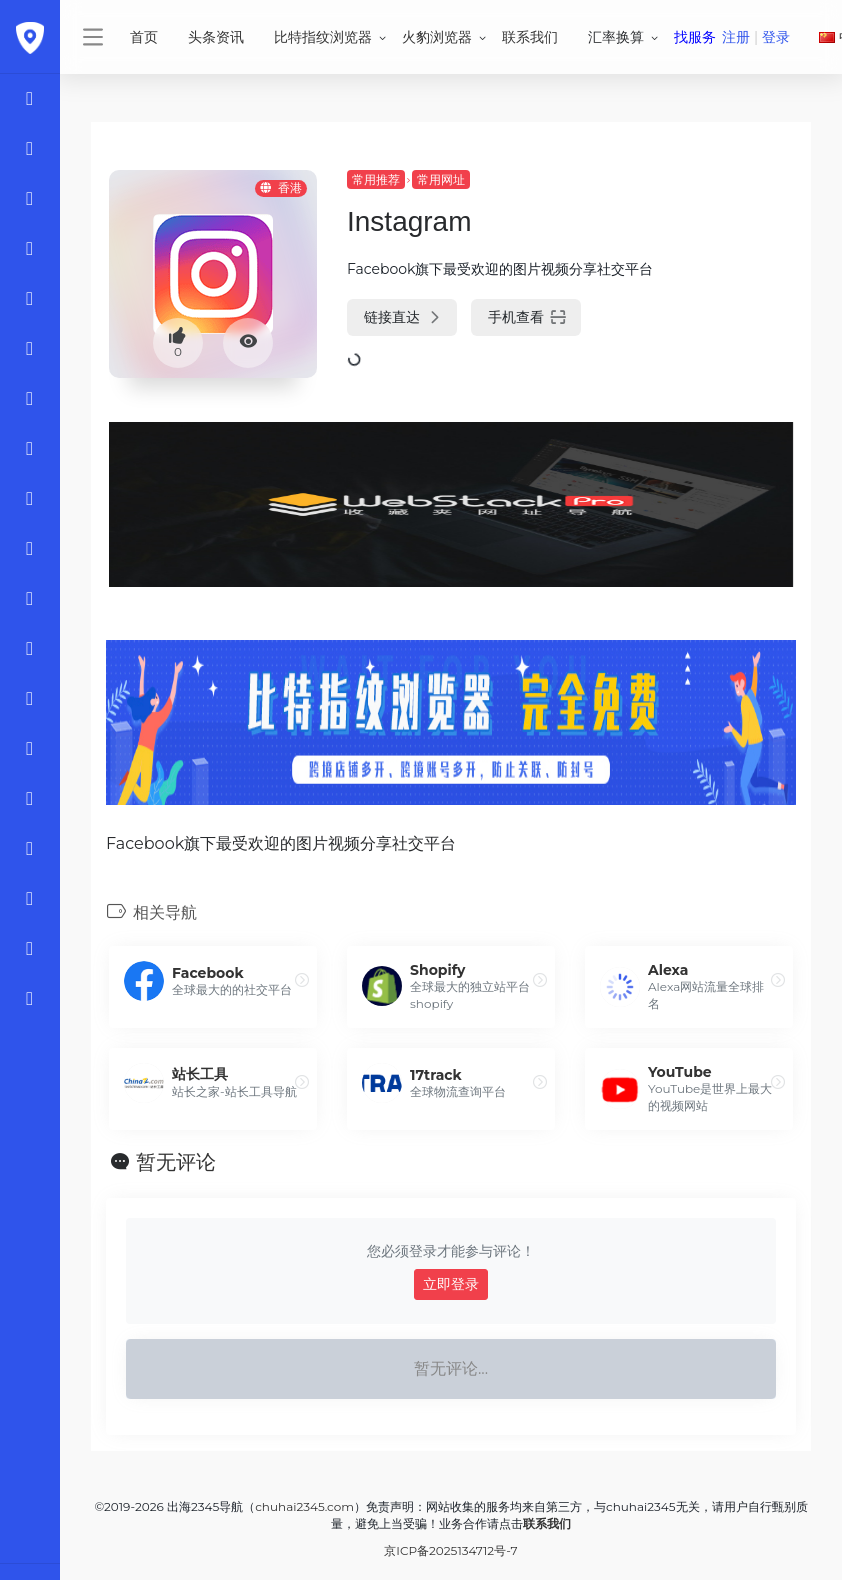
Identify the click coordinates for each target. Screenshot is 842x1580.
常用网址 (441, 179)
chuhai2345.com (304, 1506)
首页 (144, 37)
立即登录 (451, 1284)
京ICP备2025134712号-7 (450, 1550)
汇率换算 (616, 37)
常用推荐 (376, 179)
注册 (736, 37)
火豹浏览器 (437, 37)
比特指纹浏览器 (323, 37)
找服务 (695, 37)
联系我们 (530, 37)
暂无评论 (176, 1162)
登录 (776, 37)
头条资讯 (216, 37)
